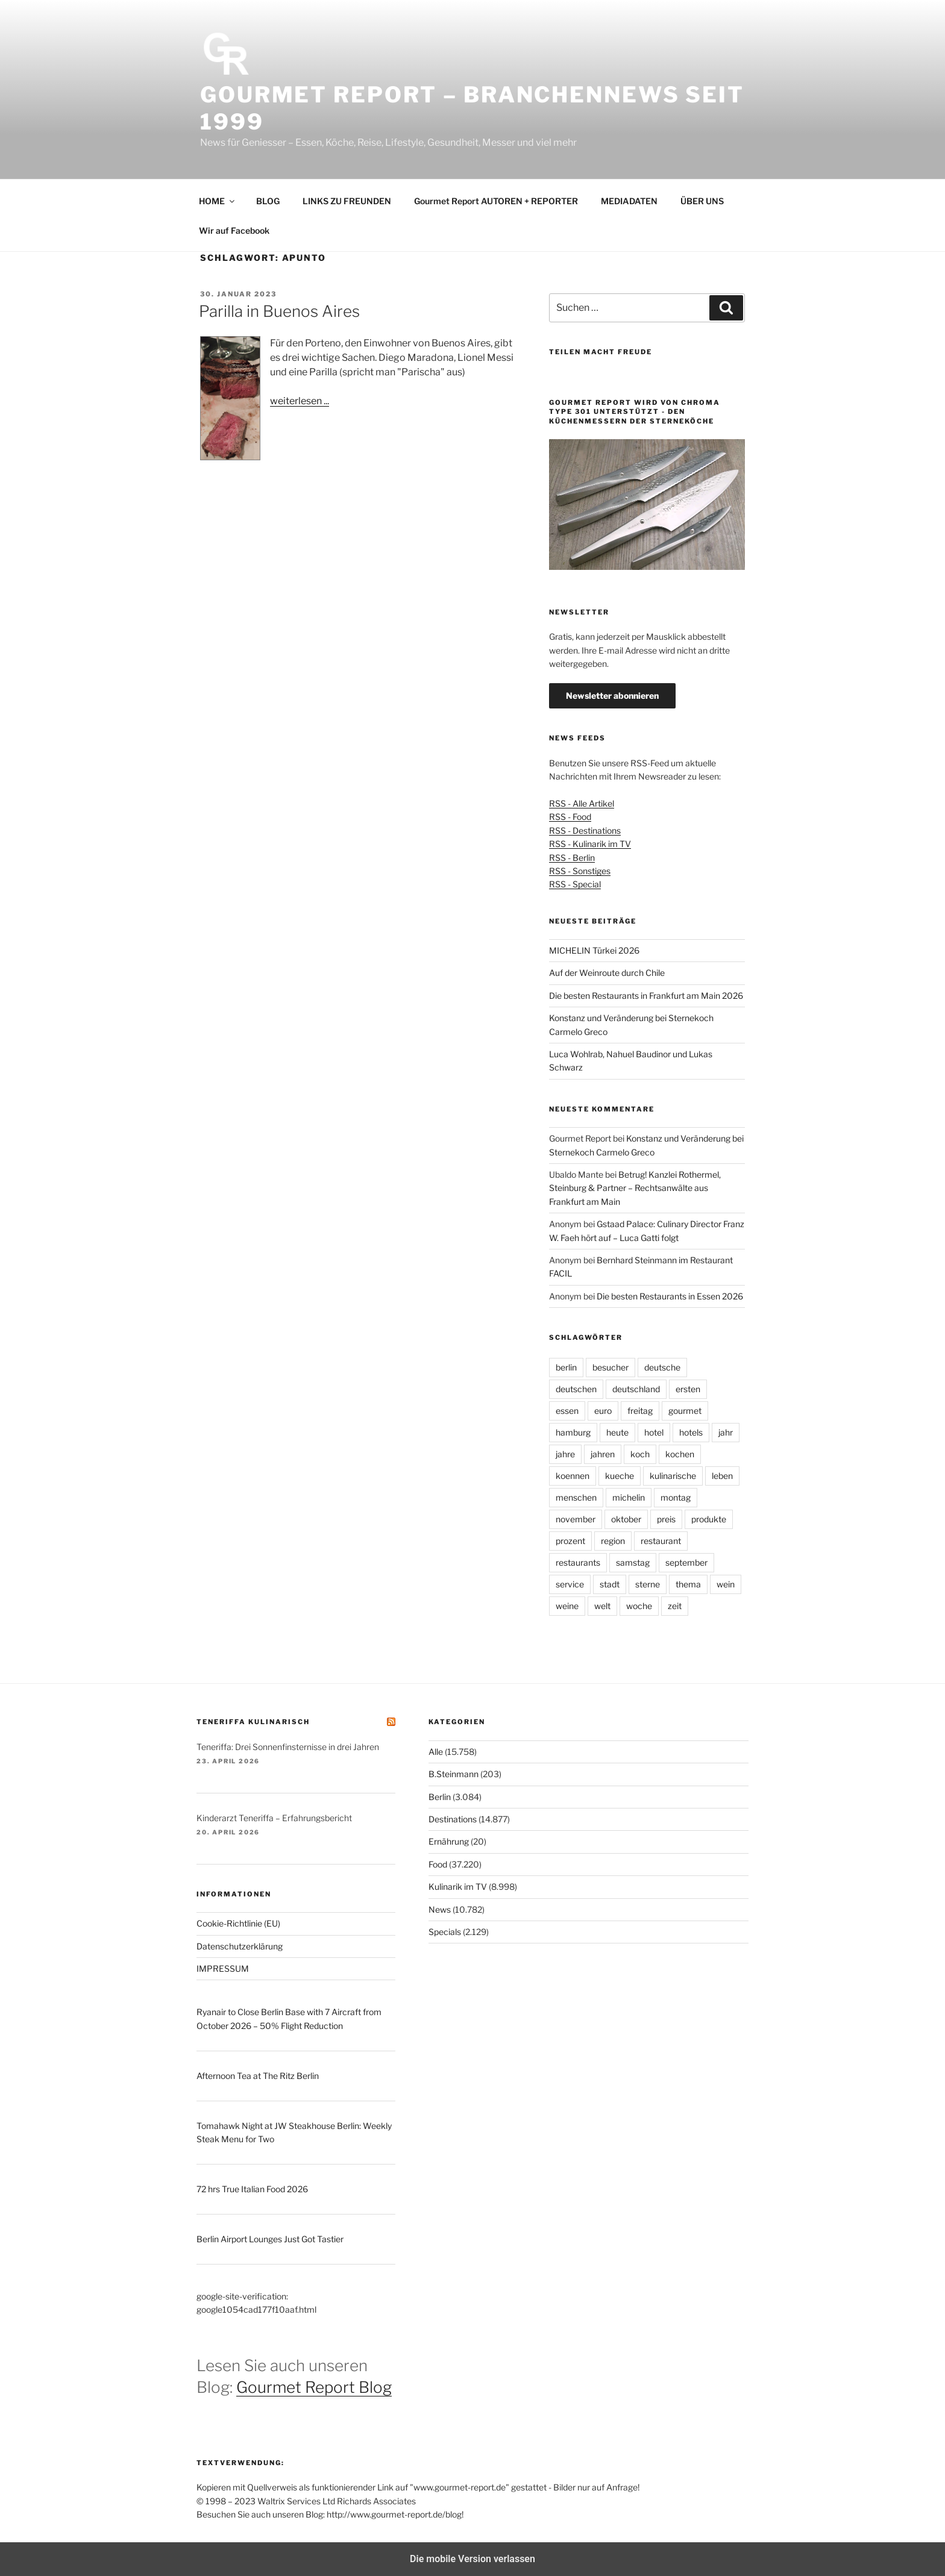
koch (640, 1454)
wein (726, 1584)
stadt (610, 1584)
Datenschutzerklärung (239, 1946)
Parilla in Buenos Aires (279, 311)
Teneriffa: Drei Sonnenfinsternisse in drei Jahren (287, 1747)
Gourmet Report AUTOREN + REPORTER (496, 201)
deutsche (662, 1367)
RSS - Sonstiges (580, 871)
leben (722, 1476)
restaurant (661, 1541)
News (440, 1909)
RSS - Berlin (572, 857)
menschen (576, 1497)
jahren (603, 1454)
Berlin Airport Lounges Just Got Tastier (270, 2239)
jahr (725, 1432)
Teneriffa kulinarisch (253, 1722)
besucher (610, 1367)
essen (567, 1410)
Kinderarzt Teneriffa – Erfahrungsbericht (274, 1818)
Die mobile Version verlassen (472, 2559)
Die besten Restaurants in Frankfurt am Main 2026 (646, 995)
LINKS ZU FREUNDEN (347, 201)
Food (438, 1864)
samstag (633, 1562)
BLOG (268, 201)
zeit (675, 1606)
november (575, 1519)
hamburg (573, 1432)
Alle (436, 1751)
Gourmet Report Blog (314, 2387)
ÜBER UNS (702, 201)
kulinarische (673, 1476)
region (613, 1541)
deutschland (636, 1389)
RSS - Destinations (585, 830)
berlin (566, 1367)
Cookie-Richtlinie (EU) (238, 1923)
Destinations (453, 1819)
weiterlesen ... (299, 401)
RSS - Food (570, 816)
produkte (708, 1519)
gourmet (685, 1410)
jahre (565, 1454)
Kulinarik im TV (458, 1886)
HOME (217, 201)
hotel (654, 1432)
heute (617, 1432)
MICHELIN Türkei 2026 (594, 950)
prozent (570, 1541)
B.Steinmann (454, 1774)
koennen (572, 1476)
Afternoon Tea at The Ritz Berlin (257, 2076)
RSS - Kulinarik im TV (590, 844)
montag (676, 1497)
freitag (640, 1410)
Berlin (440, 1797)
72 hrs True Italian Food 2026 (252, 2189)
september (686, 1562)
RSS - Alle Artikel (581, 803)
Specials (445, 1932)
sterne (647, 1584)
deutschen (576, 1389)
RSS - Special (575, 884)
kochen (679, 1454)
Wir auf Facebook (234, 230)
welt (602, 1606)
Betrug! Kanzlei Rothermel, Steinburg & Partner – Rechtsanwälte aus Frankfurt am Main (635, 1188)
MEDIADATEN (629, 201)
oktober (626, 1519)
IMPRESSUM (222, 1968)
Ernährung (449, 1841)
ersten (688, 1389)
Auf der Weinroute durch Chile (607, 973)
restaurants (578, 1562)
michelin (628, 1497)
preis (666, 1519)
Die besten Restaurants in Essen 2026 (670, 1296)
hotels (691, 1432)
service (570, 1584)
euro (603, 1410)
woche (639, 1606)
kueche (619, 1476)
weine (567, 1606)
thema (688, 1584)
